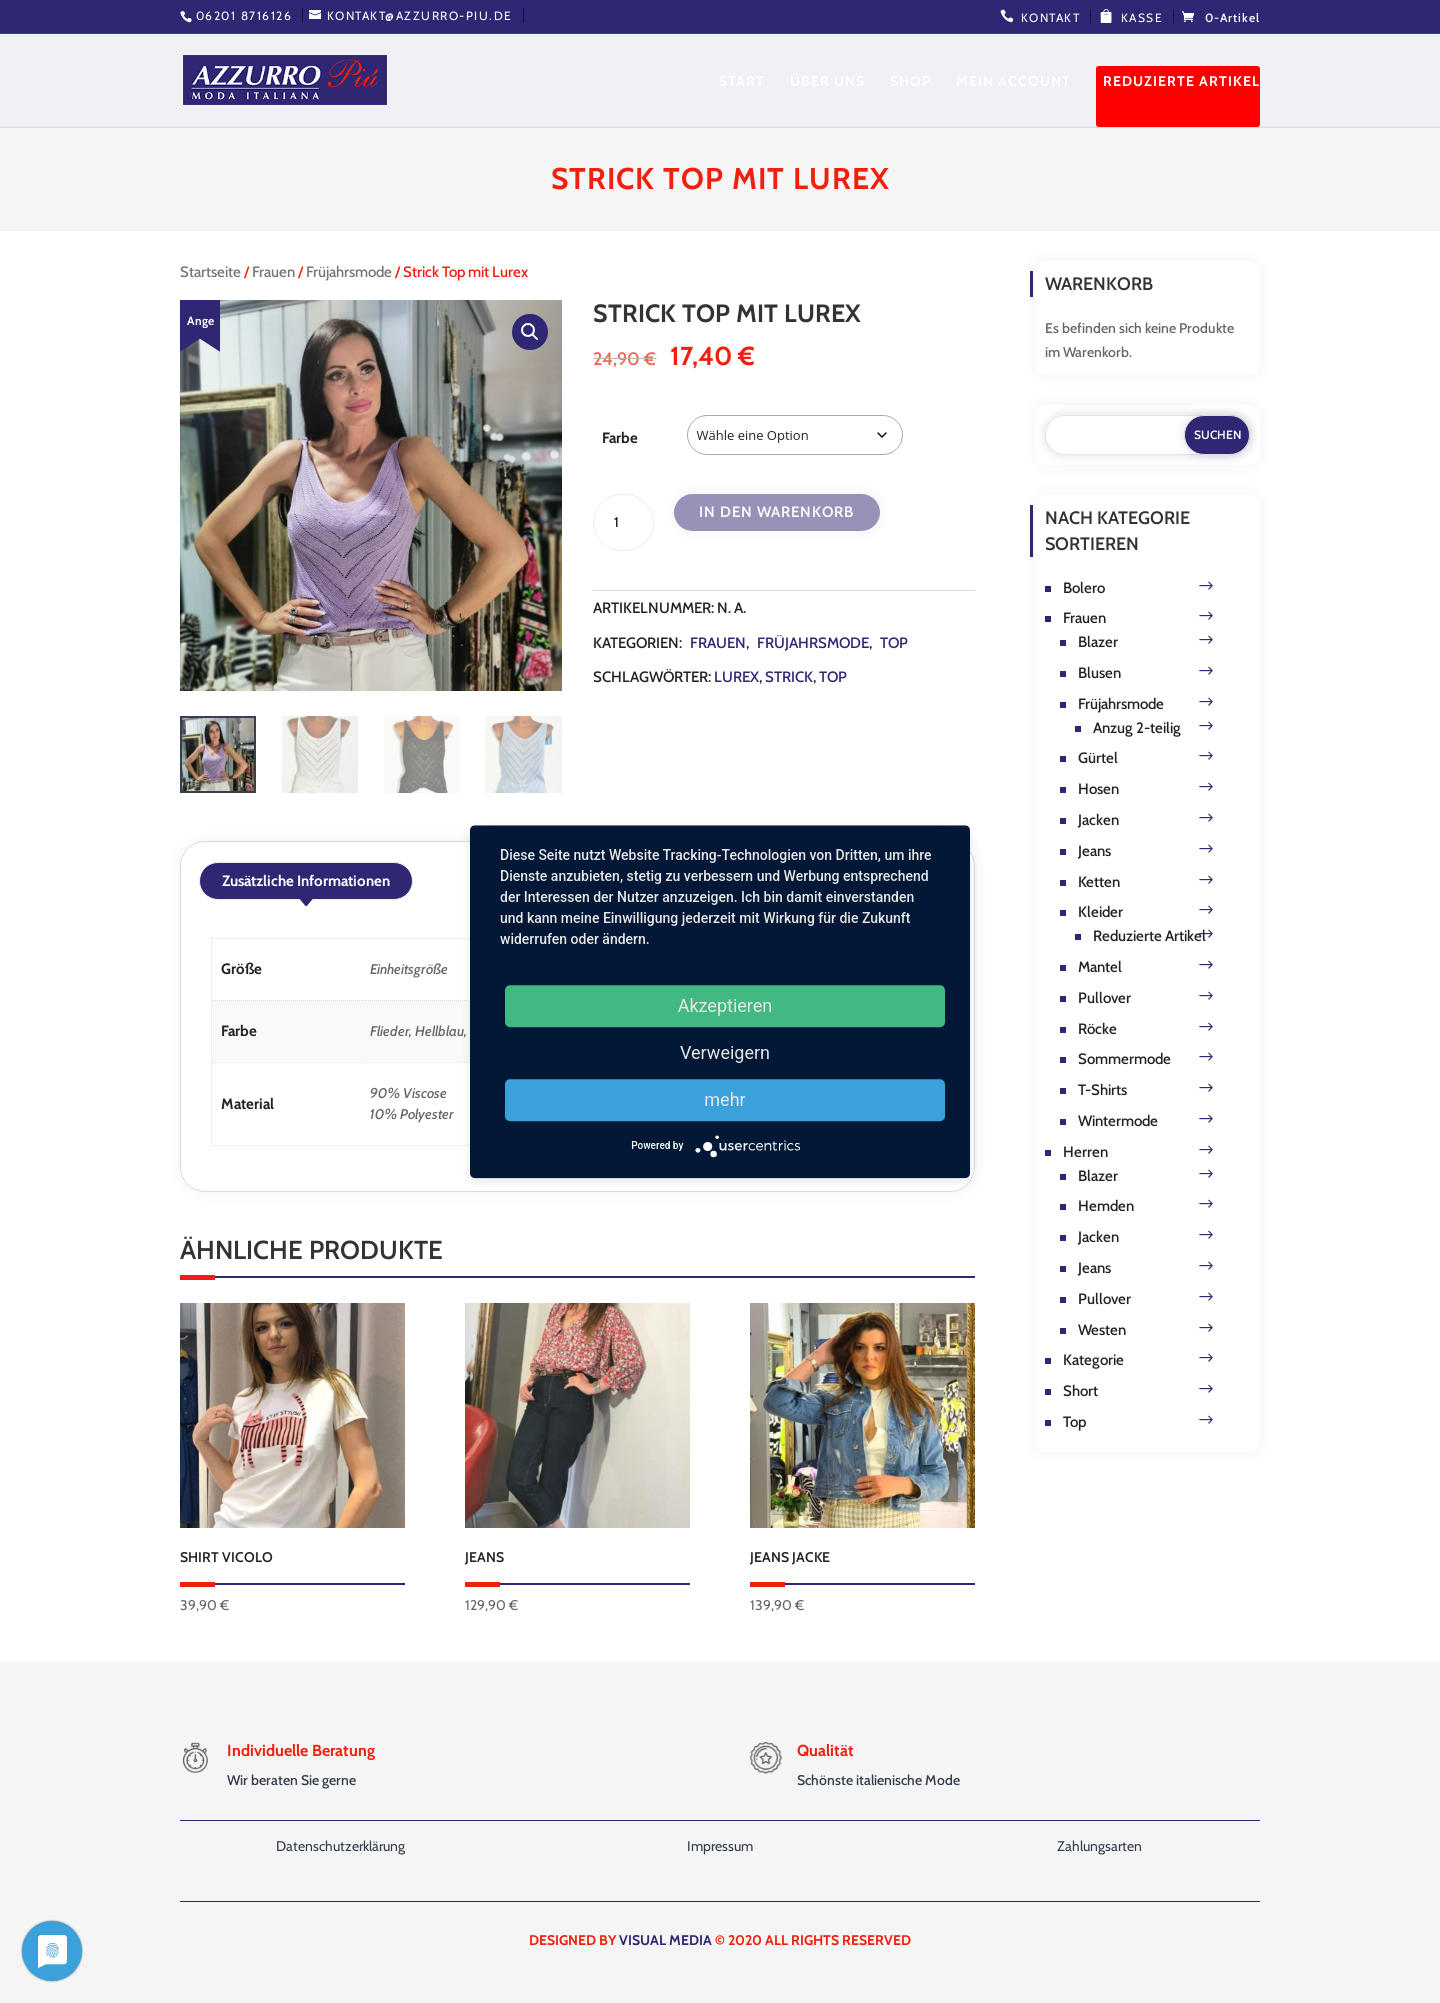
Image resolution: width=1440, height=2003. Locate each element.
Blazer (1098, 642)
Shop (910, 82)
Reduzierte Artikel (1181, 82)
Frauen (273, 272)
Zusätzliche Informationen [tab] (306, 881)
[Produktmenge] (623, 523)
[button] (530, 332)
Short (1080, 1391)
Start (742, 82)
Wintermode (1118, 1121)
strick (789, 677)
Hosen (1098, 789)
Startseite (210, 272)
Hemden (1106, 1206)
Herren (1085, 1152)
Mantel (1100, 967)
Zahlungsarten (1099, 1846)
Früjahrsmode (349, 272)
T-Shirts (1102, 1090)
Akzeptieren (725, 1005)
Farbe (620, 438)
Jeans (1094, 851)
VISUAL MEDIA (665, 1940)
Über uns (827, 82)
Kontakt (1051, 17)
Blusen (1099, 673)
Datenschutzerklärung (340, 1846)
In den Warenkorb (776, 512)
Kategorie (1093, 1360)
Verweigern (725, 1052)
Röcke (1097, 1029)
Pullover (1104, 998)
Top (894, 643)
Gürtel (1098, 758)
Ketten (1099, 882)
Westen (1102, 1330)
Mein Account (1013, 82)
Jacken (1098, 820)
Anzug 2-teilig (1137, 728)
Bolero (1084, 588)
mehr (724, 1099)
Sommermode (1124, 1059)
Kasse (1142, 17)
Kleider (1100, 912)
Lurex (736, 677)
